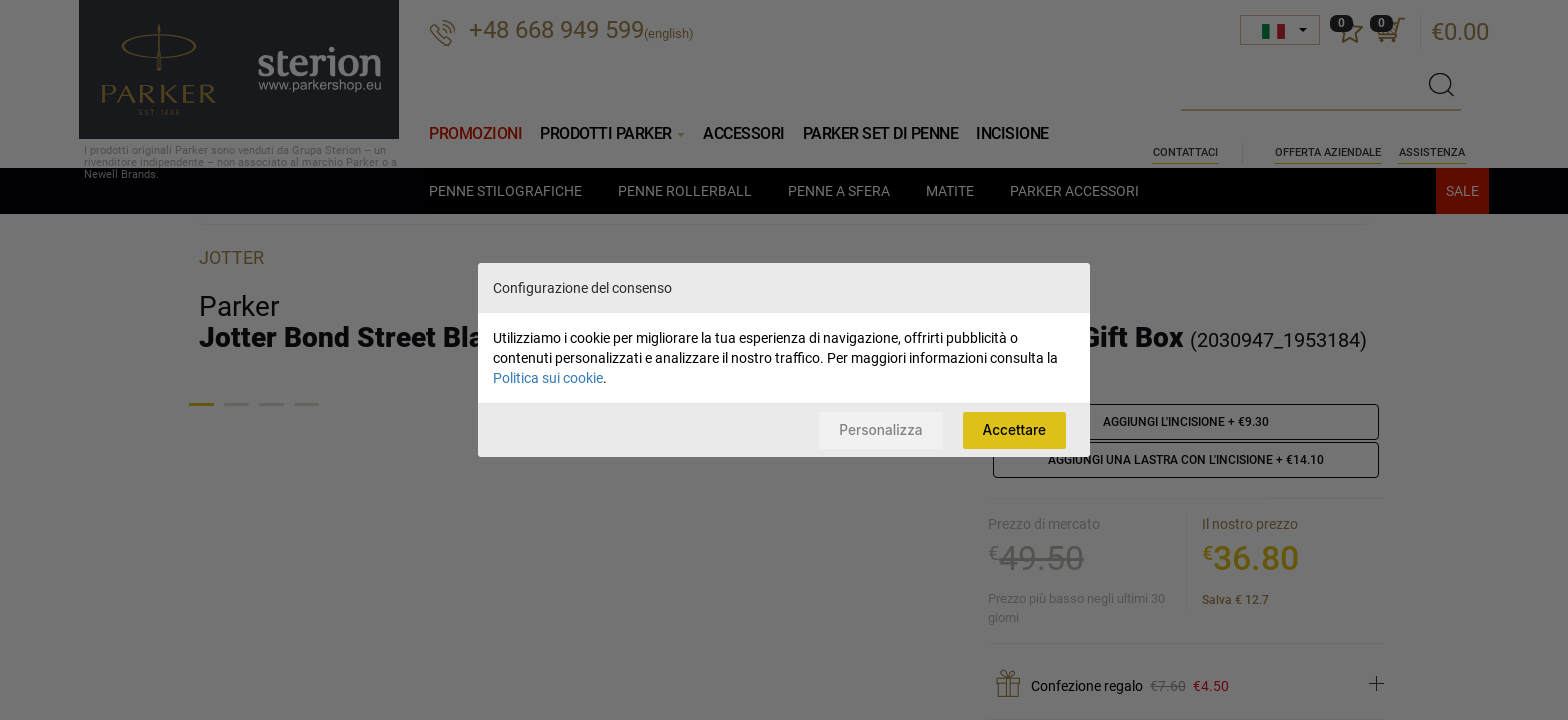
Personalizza (871, 429)
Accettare (1011, 429)
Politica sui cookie (548, 377)
